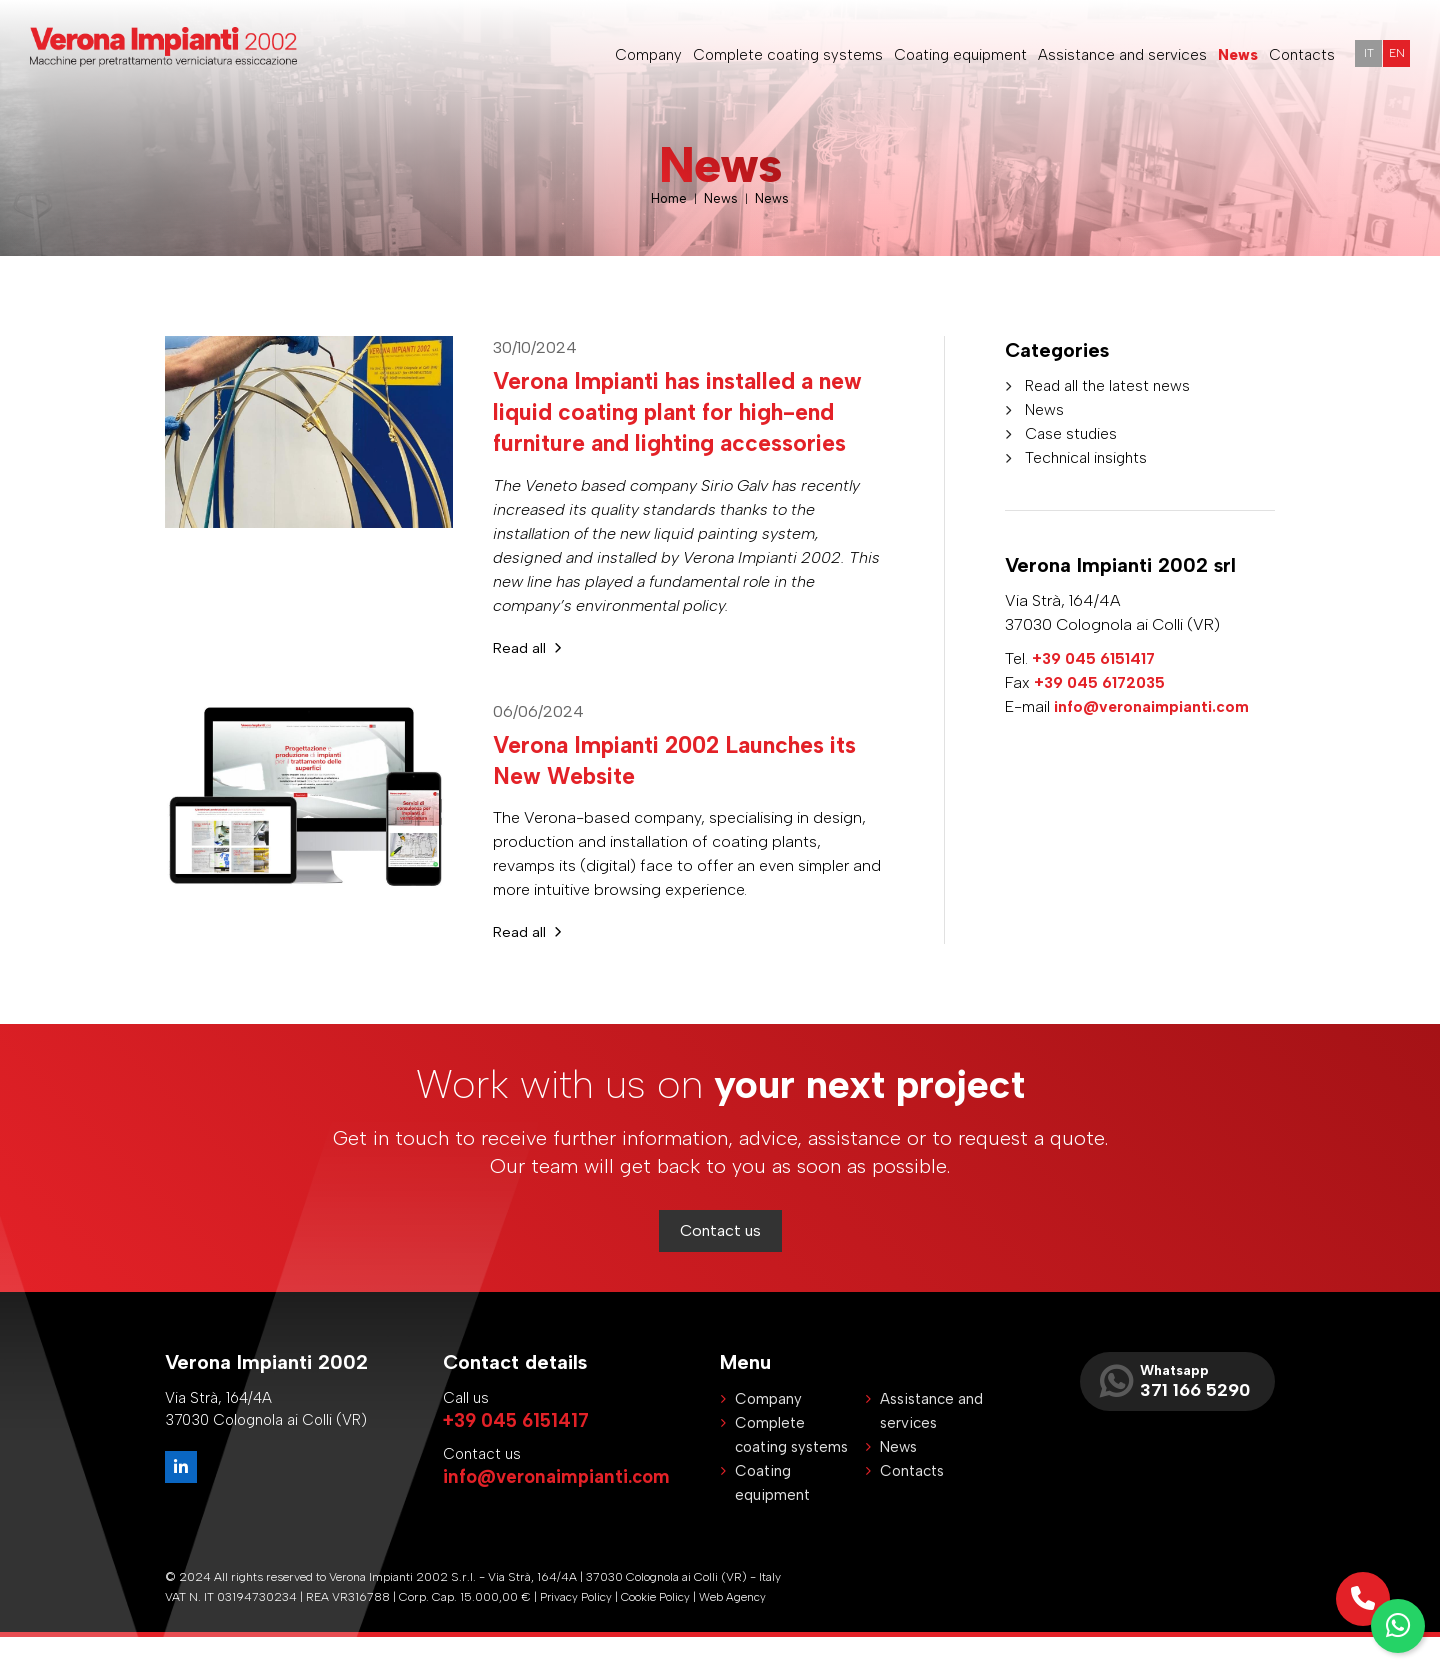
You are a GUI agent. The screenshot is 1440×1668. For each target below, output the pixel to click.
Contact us (720, 1261)
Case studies (1072, 433)
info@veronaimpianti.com (1153, 706)
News (722, 198)
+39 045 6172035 (1101, 682)
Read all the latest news (1111, 385)
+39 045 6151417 (1094, 658)
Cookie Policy (657, 1628)
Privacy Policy (576, 1628)
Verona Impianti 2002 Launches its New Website (685, 790)
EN (1395, 55)
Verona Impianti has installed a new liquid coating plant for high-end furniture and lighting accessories (683, 427)
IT (1364, 55)
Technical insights (1089, 457)
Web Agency (734, 1628)
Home (668, 198)
